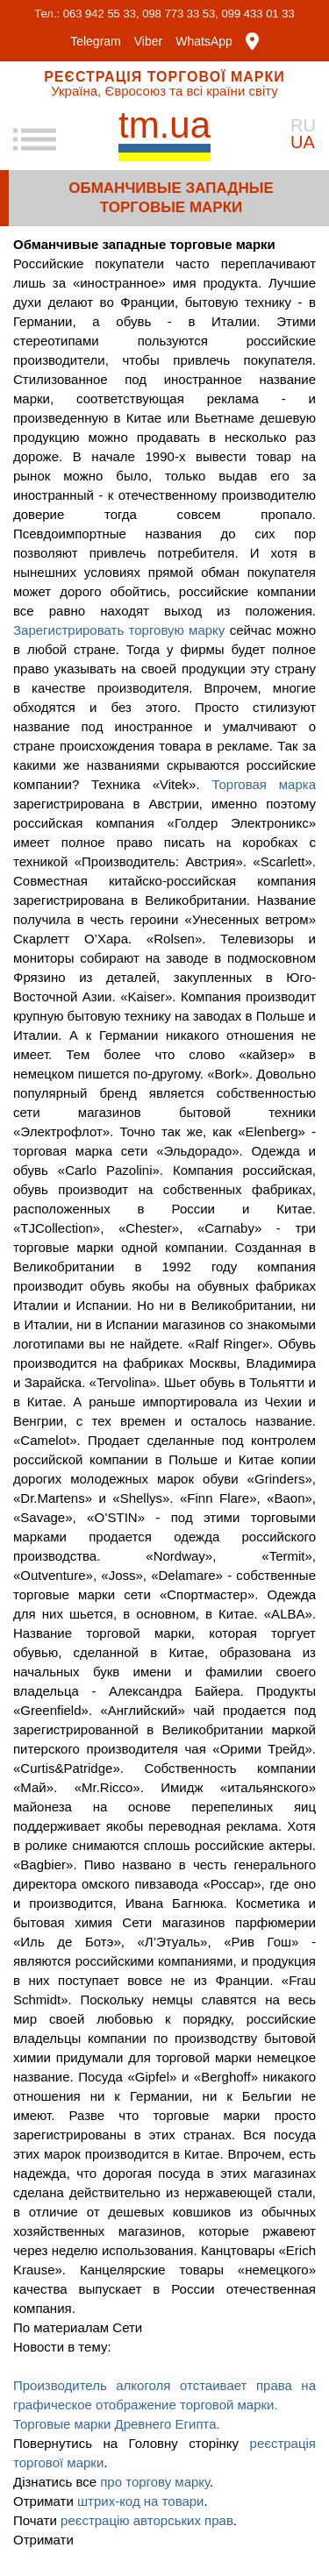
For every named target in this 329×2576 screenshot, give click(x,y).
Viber (148, 41)
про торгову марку (155, 2481)
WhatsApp (203, 41)
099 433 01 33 (258, 13)
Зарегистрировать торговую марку (119, 630)
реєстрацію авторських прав (147, 2520)
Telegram (95, 41)
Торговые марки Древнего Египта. (116, 2423)
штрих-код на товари (140, 2501)
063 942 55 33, (101, 13)
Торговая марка (263, 784)
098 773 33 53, (180, 13)
